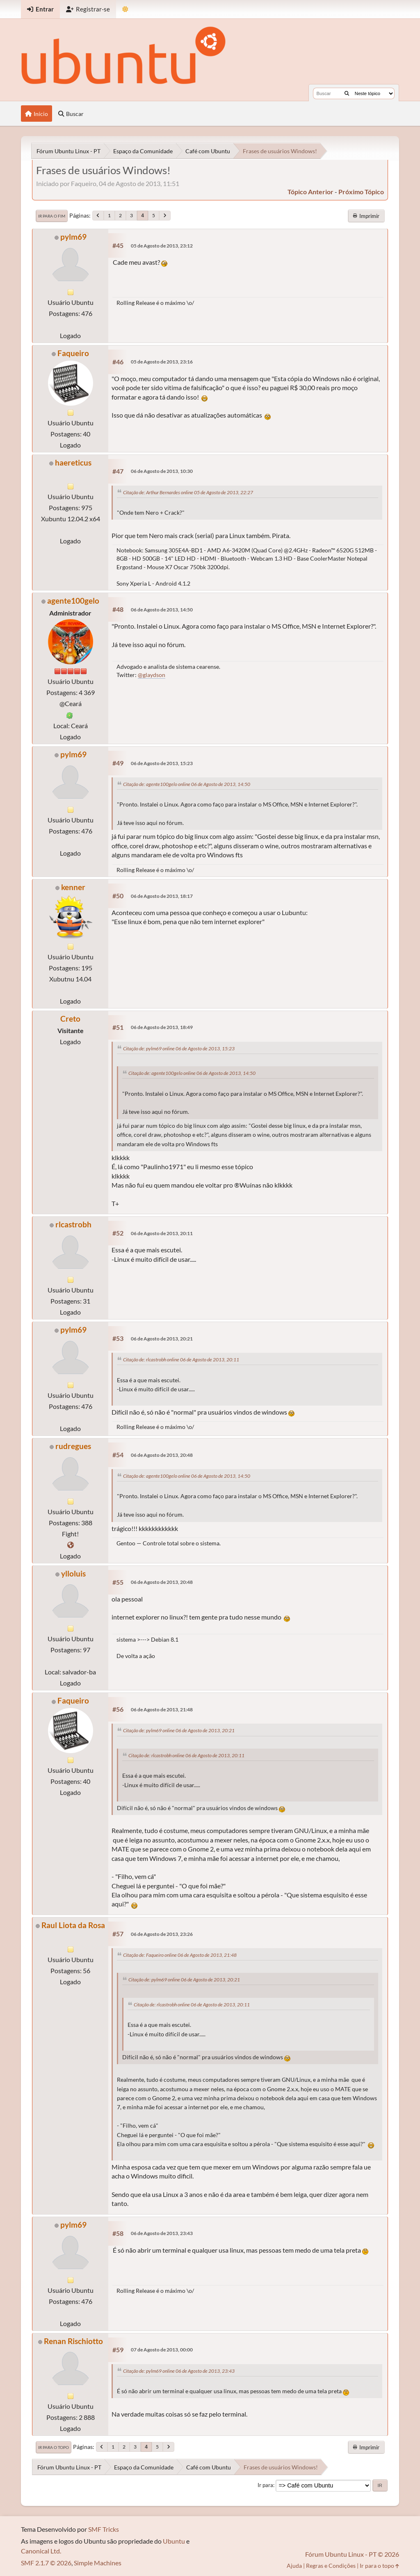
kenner (73, 887)
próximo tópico (361, 191)
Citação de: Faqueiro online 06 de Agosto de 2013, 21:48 (180, 1955)
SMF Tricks (103, 2529)
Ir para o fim (51, 216)
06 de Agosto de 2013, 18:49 (162, 1027)
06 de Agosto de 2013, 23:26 (162, 1934)
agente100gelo (73, 600)
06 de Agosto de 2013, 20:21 (162, 1338)
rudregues (73, 1446)
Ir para (265, 2485)
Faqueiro (73, 353)
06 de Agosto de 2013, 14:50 (162, 609)
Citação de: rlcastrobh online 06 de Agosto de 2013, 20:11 (181, 1359)
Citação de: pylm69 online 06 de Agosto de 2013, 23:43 (179, 2371)
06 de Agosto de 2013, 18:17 (162, 896)
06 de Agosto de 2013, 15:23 (162, 763)
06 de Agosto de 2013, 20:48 (162, 1455)
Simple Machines (97, 2563)
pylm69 (73, 236)
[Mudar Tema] (125, 9)
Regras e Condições (331, 2565)
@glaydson (151, 674)
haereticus (73, 462)
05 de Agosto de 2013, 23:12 (162, 245)
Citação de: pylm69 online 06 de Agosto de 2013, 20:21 (179, 1730)
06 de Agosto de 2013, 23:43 (162, 2233)
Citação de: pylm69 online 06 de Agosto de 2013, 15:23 (179, 1048)
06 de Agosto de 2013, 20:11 (162, 1233)
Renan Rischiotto (73, 2341)
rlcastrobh (73, 1224)
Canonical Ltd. (41, 2551)
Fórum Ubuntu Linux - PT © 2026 (352, 2554)
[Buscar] (346, 93)
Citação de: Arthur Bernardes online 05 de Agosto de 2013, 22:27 (188, 492)
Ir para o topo (53, 2447)
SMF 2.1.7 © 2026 (46, 2563)
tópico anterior (310, 191)
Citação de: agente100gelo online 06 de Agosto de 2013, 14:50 (186, 784)
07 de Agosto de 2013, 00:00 (162, 2349)
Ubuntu (174, 2541)
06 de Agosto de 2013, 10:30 (162, 471)
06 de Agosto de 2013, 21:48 (162, 1709)
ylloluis (73, 1573)
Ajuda (294, 2565)
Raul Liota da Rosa (73, 1925)
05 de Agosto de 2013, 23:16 (162, 361)
